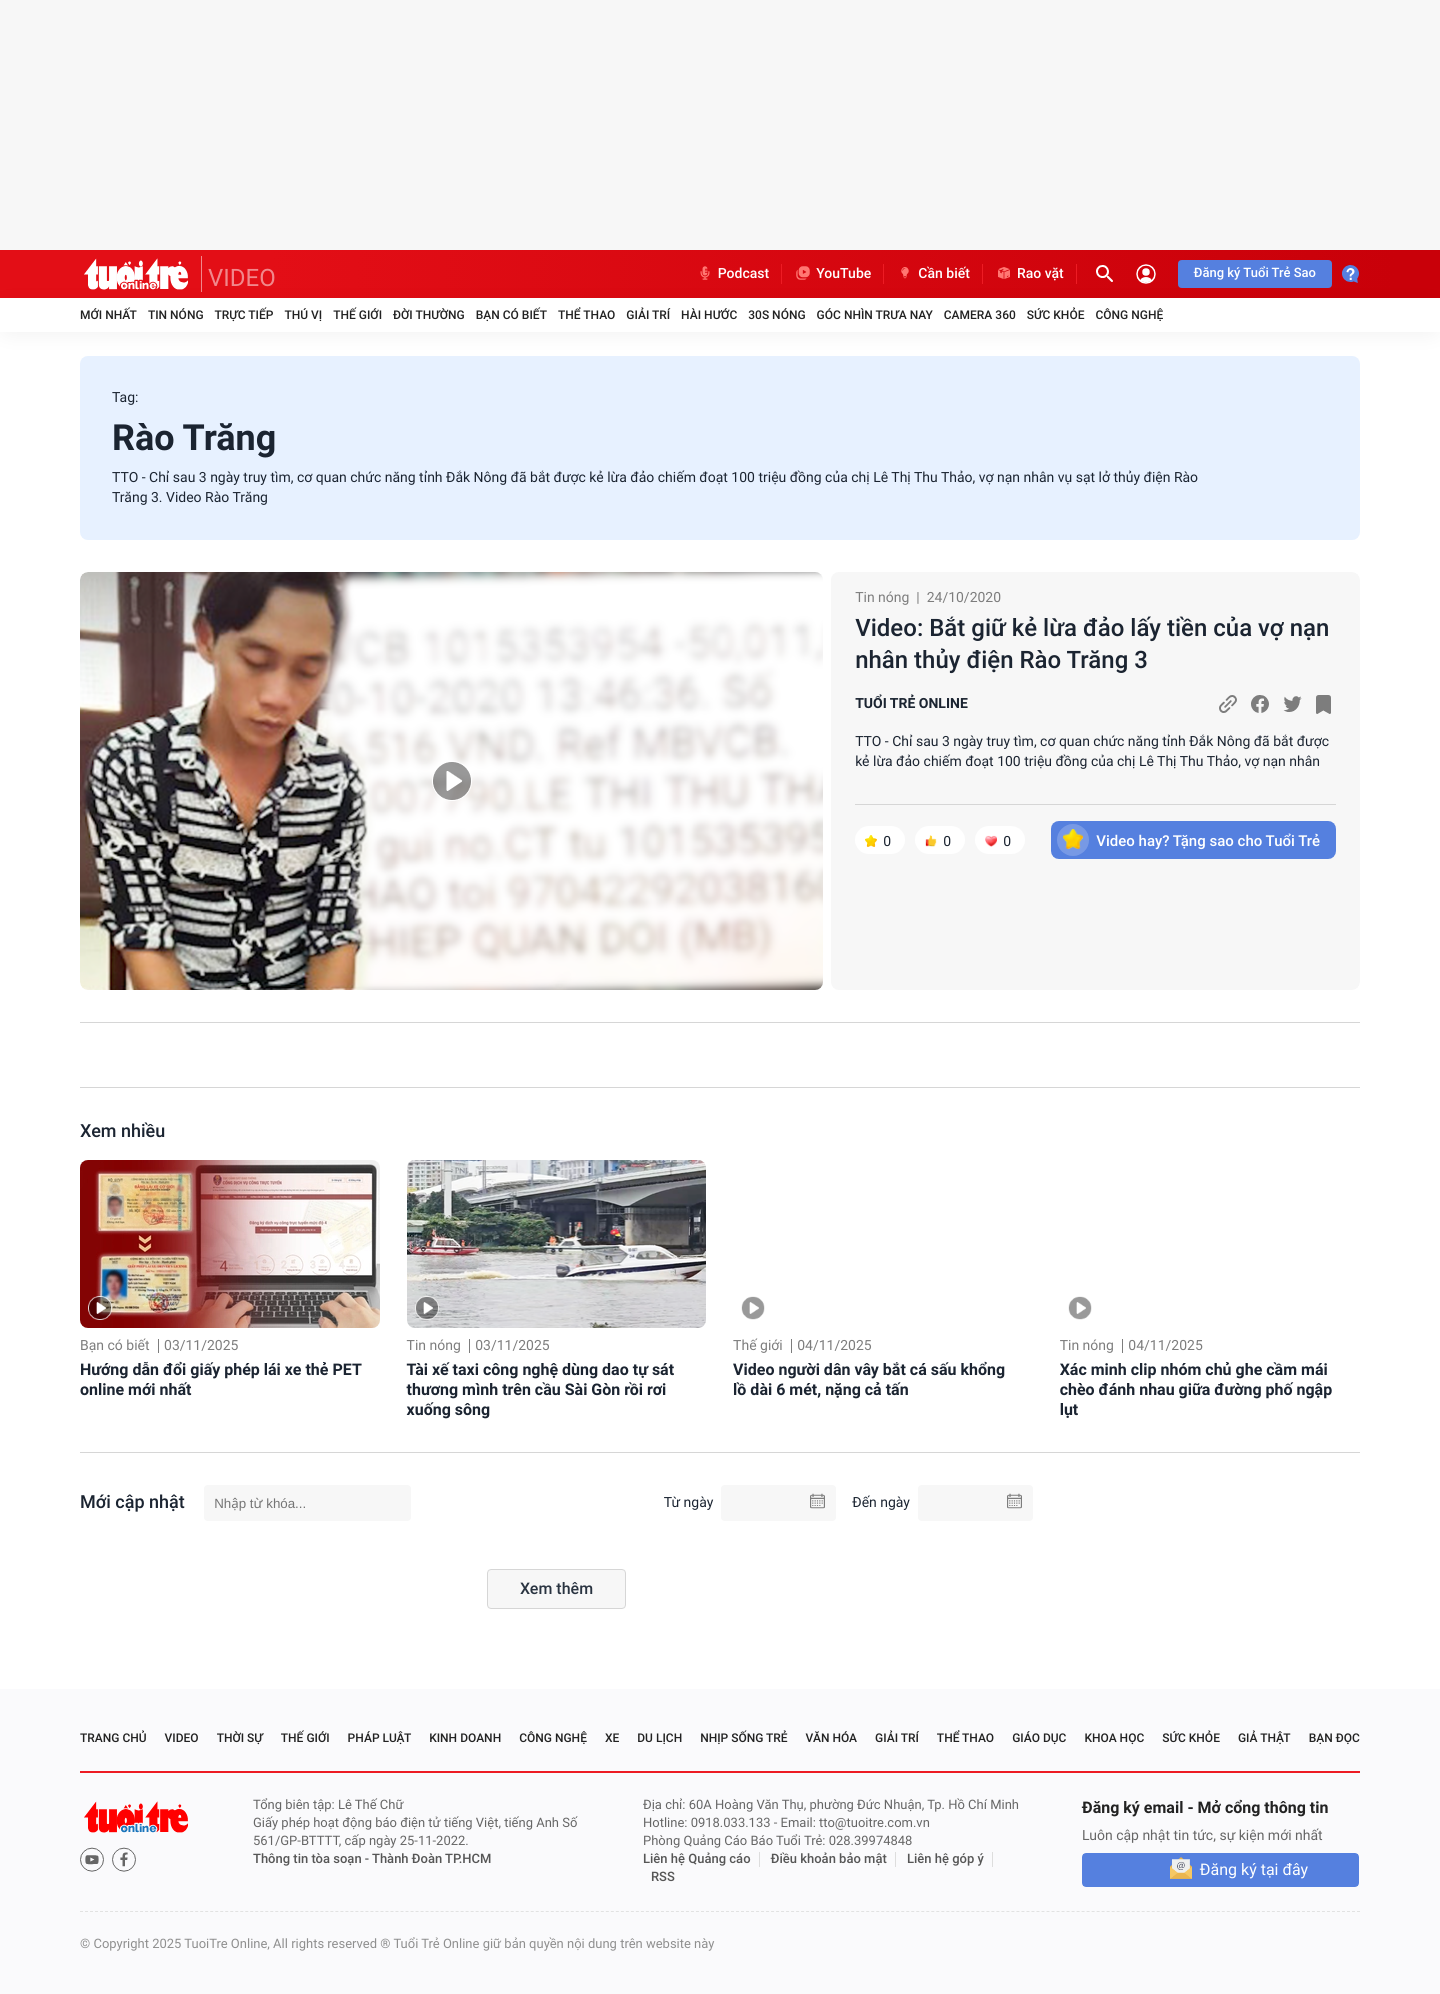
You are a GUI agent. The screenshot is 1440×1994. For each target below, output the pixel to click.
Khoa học (1114, 1738)
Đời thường (429, 315)
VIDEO (242, 278)
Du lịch (659, 1738)
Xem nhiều (122, 1131)
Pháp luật (380, 1738)
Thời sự (240, 1738)
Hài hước (709, 315)
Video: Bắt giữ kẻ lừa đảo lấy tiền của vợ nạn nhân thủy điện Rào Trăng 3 (1092, 644)
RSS (663, 1877)
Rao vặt (1029, 274)
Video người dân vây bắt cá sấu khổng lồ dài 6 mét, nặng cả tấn (869, 1379)
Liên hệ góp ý (945, 1859)
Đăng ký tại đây (1254, 1869)
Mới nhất (108, 315)
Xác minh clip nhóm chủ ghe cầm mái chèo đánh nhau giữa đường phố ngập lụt (1196, 1389)
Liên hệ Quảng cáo (697, 1859)
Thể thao (586, 315)
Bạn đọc (1334, 1738)
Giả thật (1264, 1738)
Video (182, 1738)
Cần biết (933, 274)
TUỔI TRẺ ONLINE (911, 704)
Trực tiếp (244, 315)
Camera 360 (980, 315)
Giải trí (648, 315)
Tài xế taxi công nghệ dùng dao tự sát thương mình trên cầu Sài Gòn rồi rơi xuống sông (541, 1389)
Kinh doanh (465, 1738)
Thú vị (303, 315)
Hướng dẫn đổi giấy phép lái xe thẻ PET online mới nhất (220, 1379)
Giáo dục (1039, 1738)
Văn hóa (832, 1738)
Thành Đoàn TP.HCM (431, 1859)
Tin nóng (176, 315)
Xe (612, 1738)
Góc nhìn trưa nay (875, 315)
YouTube (832, 274)
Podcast (733, 274)
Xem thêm (556, 1588)
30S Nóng (776, 315)
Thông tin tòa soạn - (312, 1859)
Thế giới (357, 315)
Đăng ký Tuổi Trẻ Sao (1255, 273)
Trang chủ (113, 1738)
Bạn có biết (511, 315)
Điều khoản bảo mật (829, 1859)
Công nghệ (1129, 315)
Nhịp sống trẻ (744, 1738)
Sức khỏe (1056, 315)
